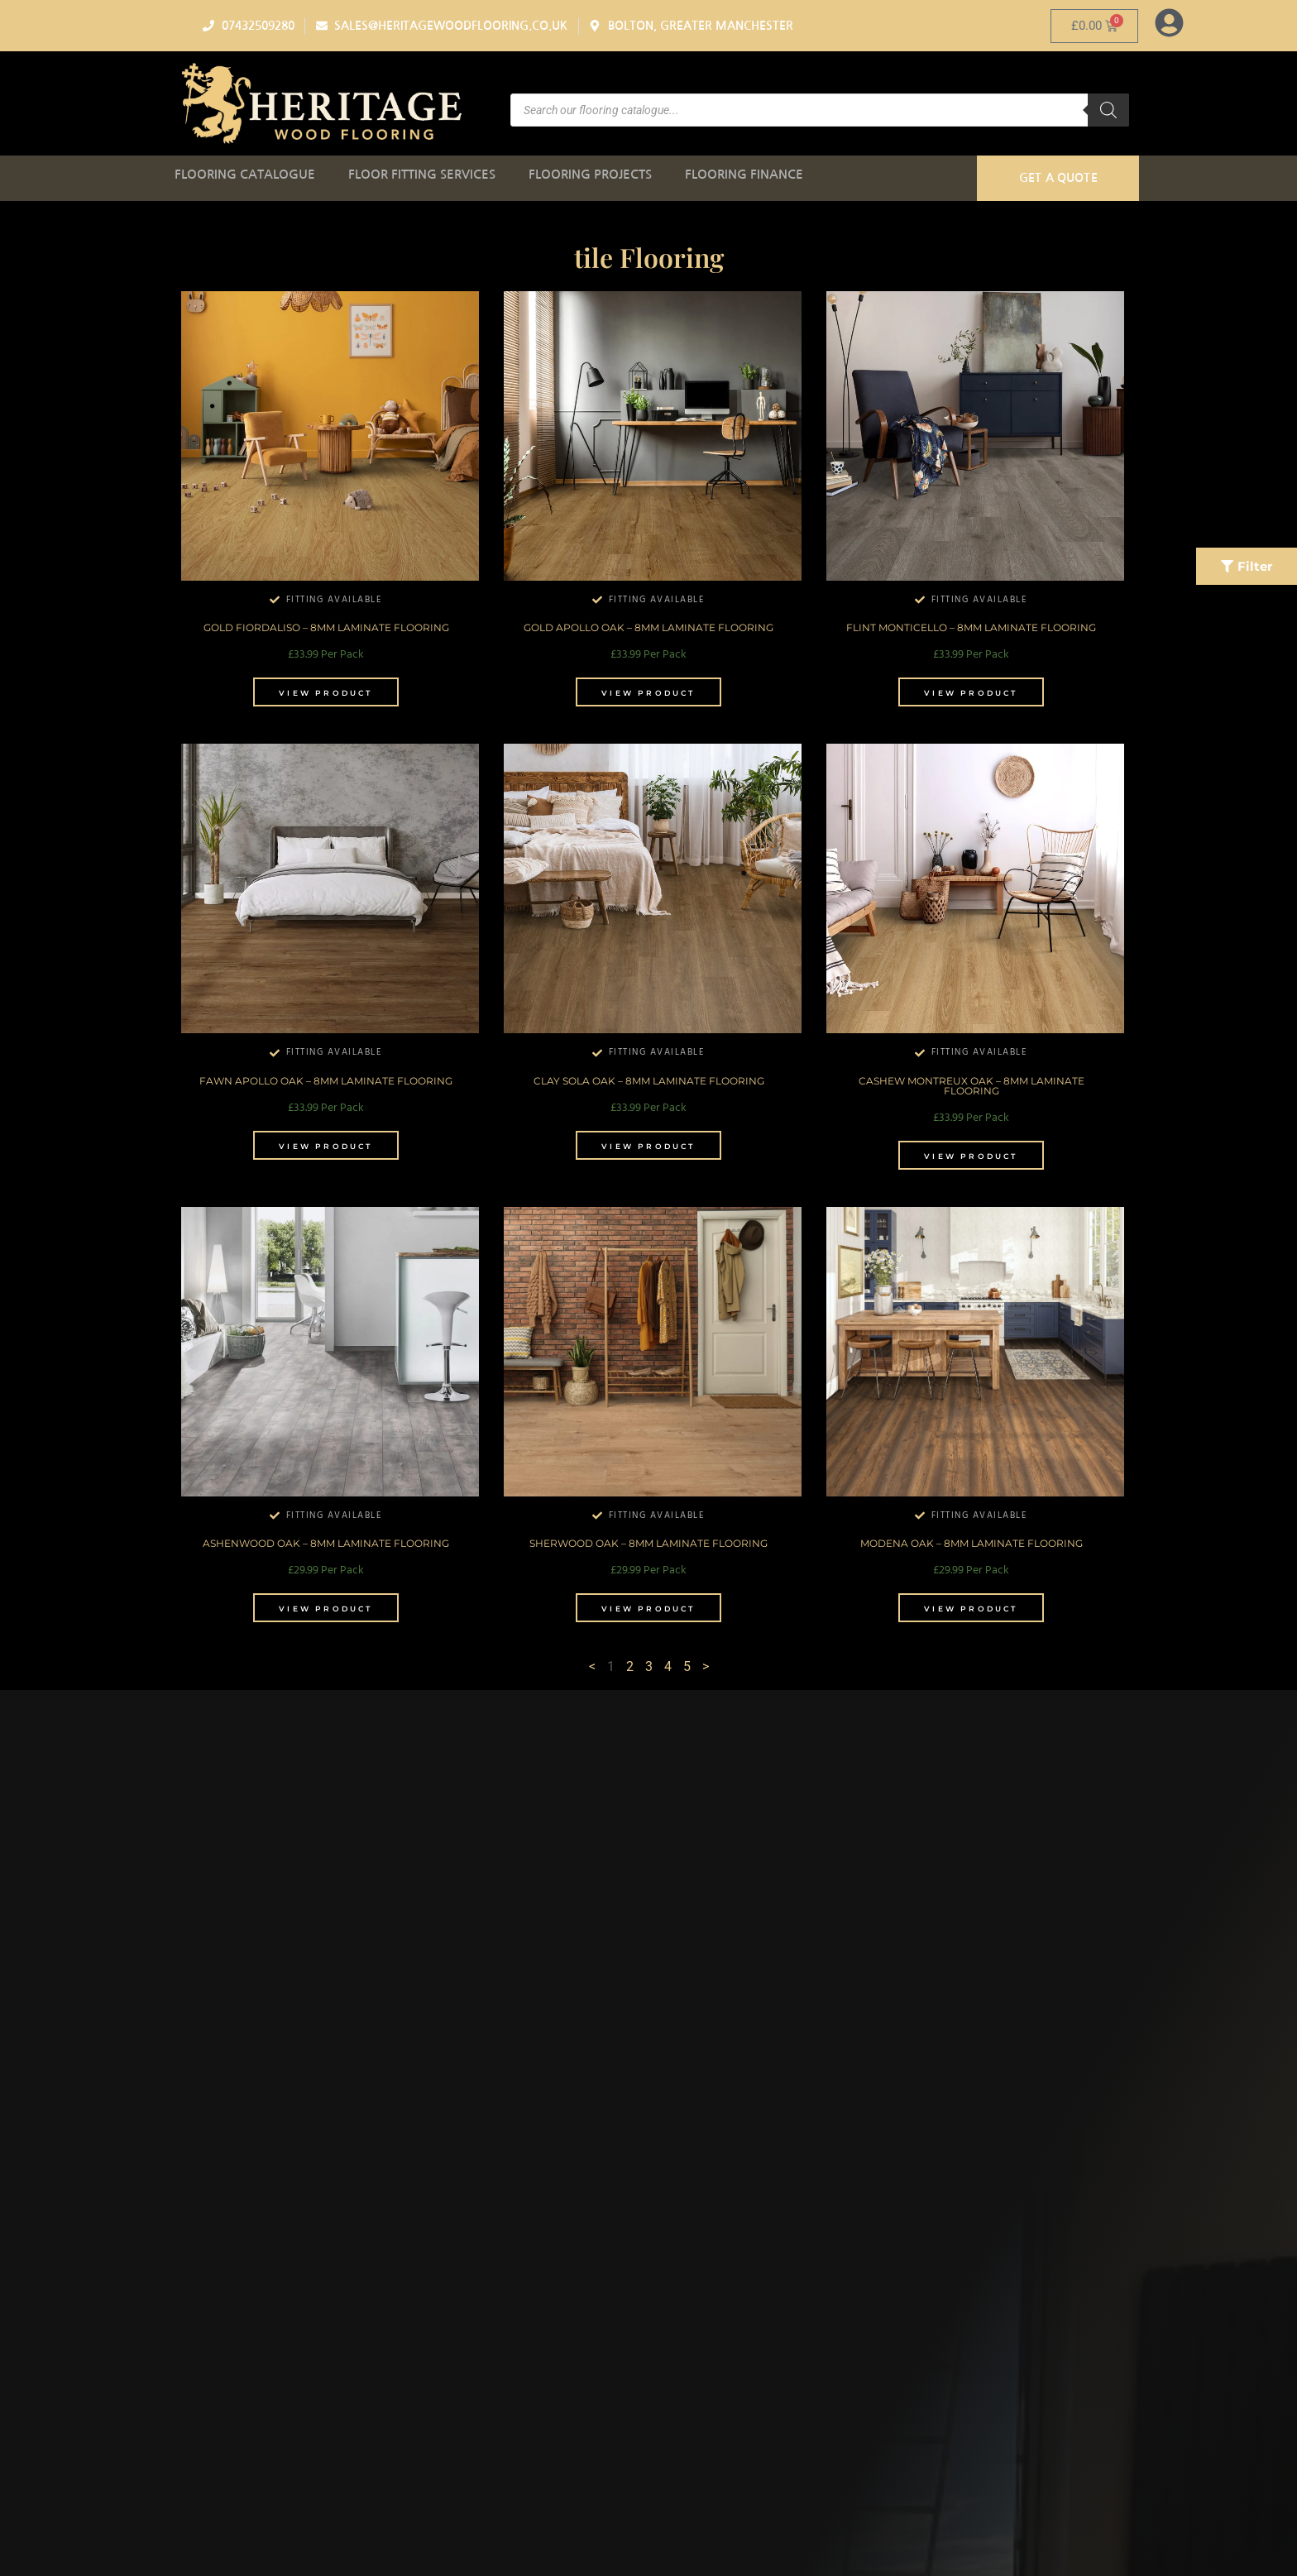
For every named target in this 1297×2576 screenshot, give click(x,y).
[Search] (1108, 110)
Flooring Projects (590, 174)
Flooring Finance (744, 174)
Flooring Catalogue (245, 174)
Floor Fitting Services (421, 174)
